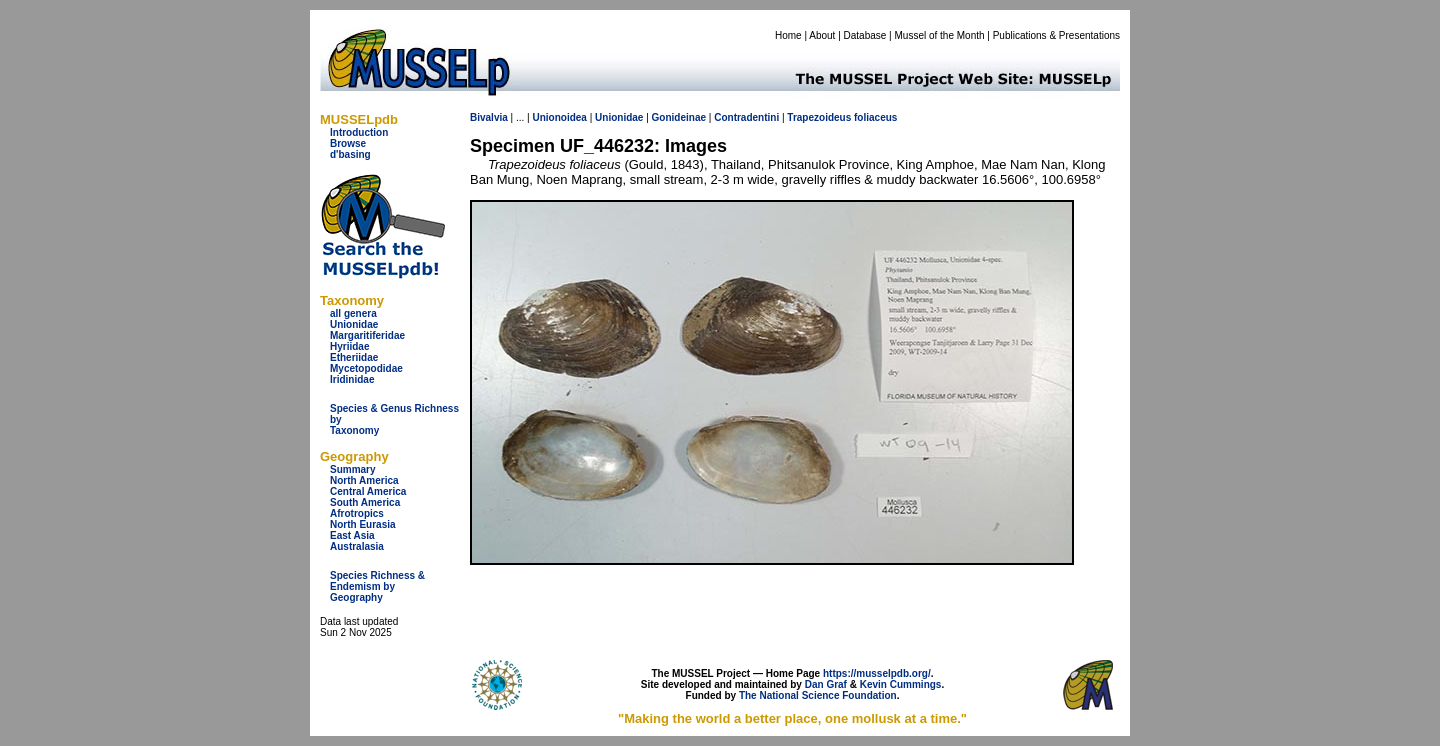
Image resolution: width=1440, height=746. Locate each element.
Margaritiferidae (367, 335)
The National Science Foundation (818, 695)
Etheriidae (354, 357)
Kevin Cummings (901, 684)
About (822, 35)
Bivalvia (489, 117)
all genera (353, 313)
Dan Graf (826, 684)
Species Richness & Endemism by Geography (377, 586)
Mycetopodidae (366, 368)
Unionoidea (559, 117)
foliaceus (875, 117)
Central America (368, 491)
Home (788, 35)
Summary (353, 469)
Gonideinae (679, 117)
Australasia (357, 546)
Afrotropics (357, 513)
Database (865, 35)
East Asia (352, 535)
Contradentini (746, 117)
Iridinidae (352, 379)
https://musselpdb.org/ (877, 673)
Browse (348, 143)
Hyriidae (349, 346)
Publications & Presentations (1056, 35)
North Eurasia (363, 524)
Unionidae (354, 324)
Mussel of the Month (940, 35)
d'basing (350, 154)
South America (365, 502)
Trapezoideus (819, 117)
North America (364, 480)
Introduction (359, 132)
